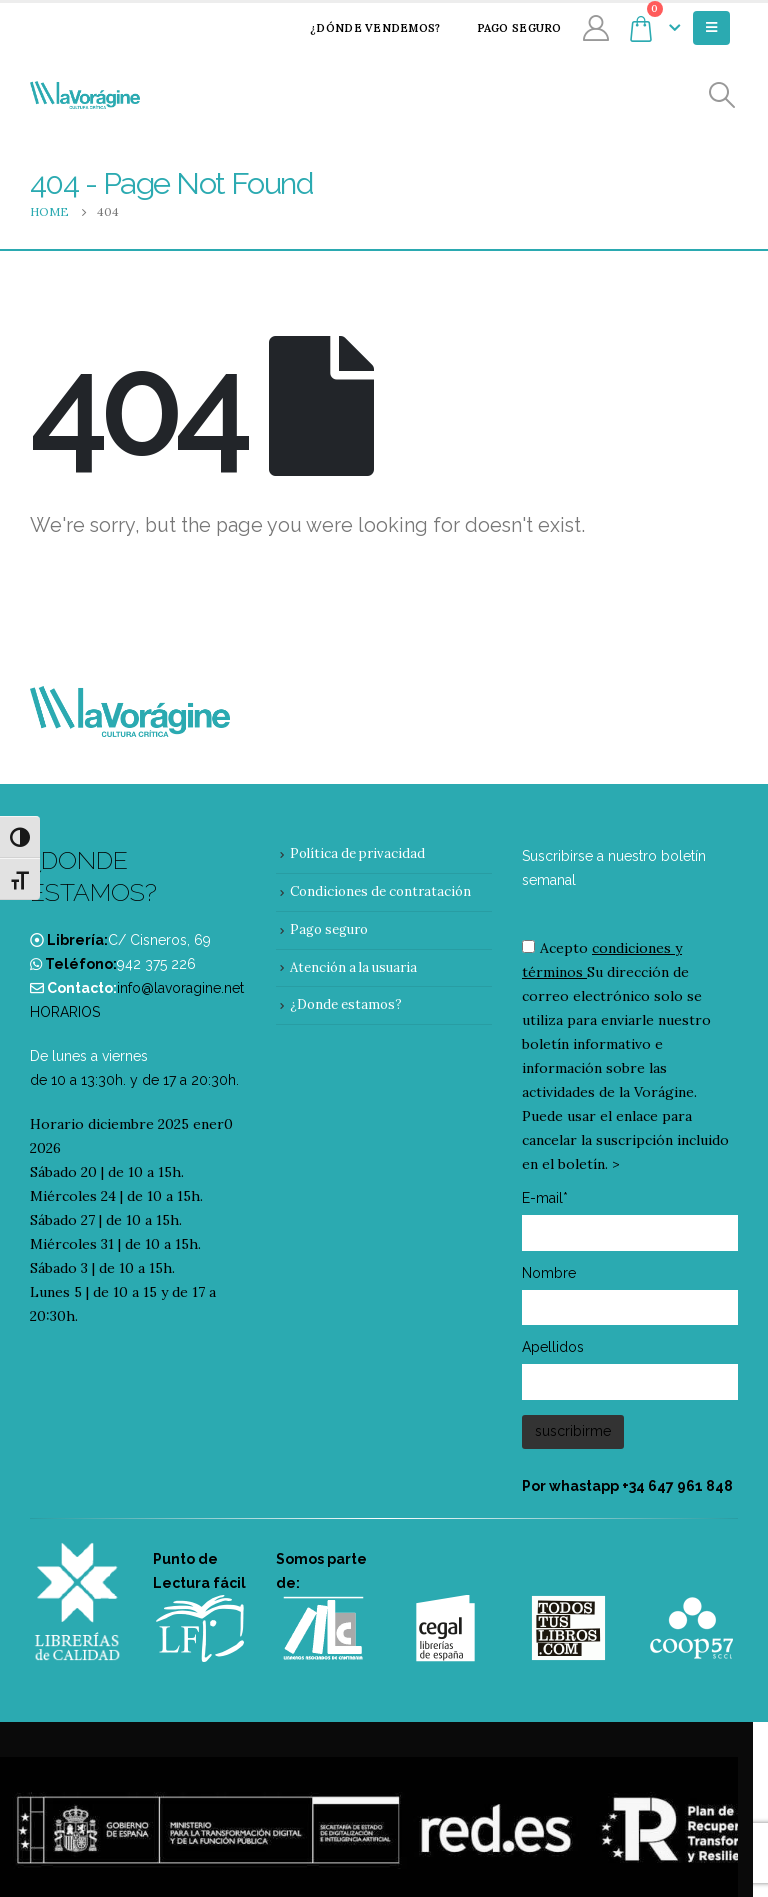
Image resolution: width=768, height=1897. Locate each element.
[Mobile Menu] (711, 28)
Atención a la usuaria (353, 967)
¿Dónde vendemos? (362, 28)
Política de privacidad (357, 853)
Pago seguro (506, 28)
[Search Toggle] (722, 95)
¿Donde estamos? (346, 1004)
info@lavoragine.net (180, 988)
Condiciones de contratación (380, 891)
